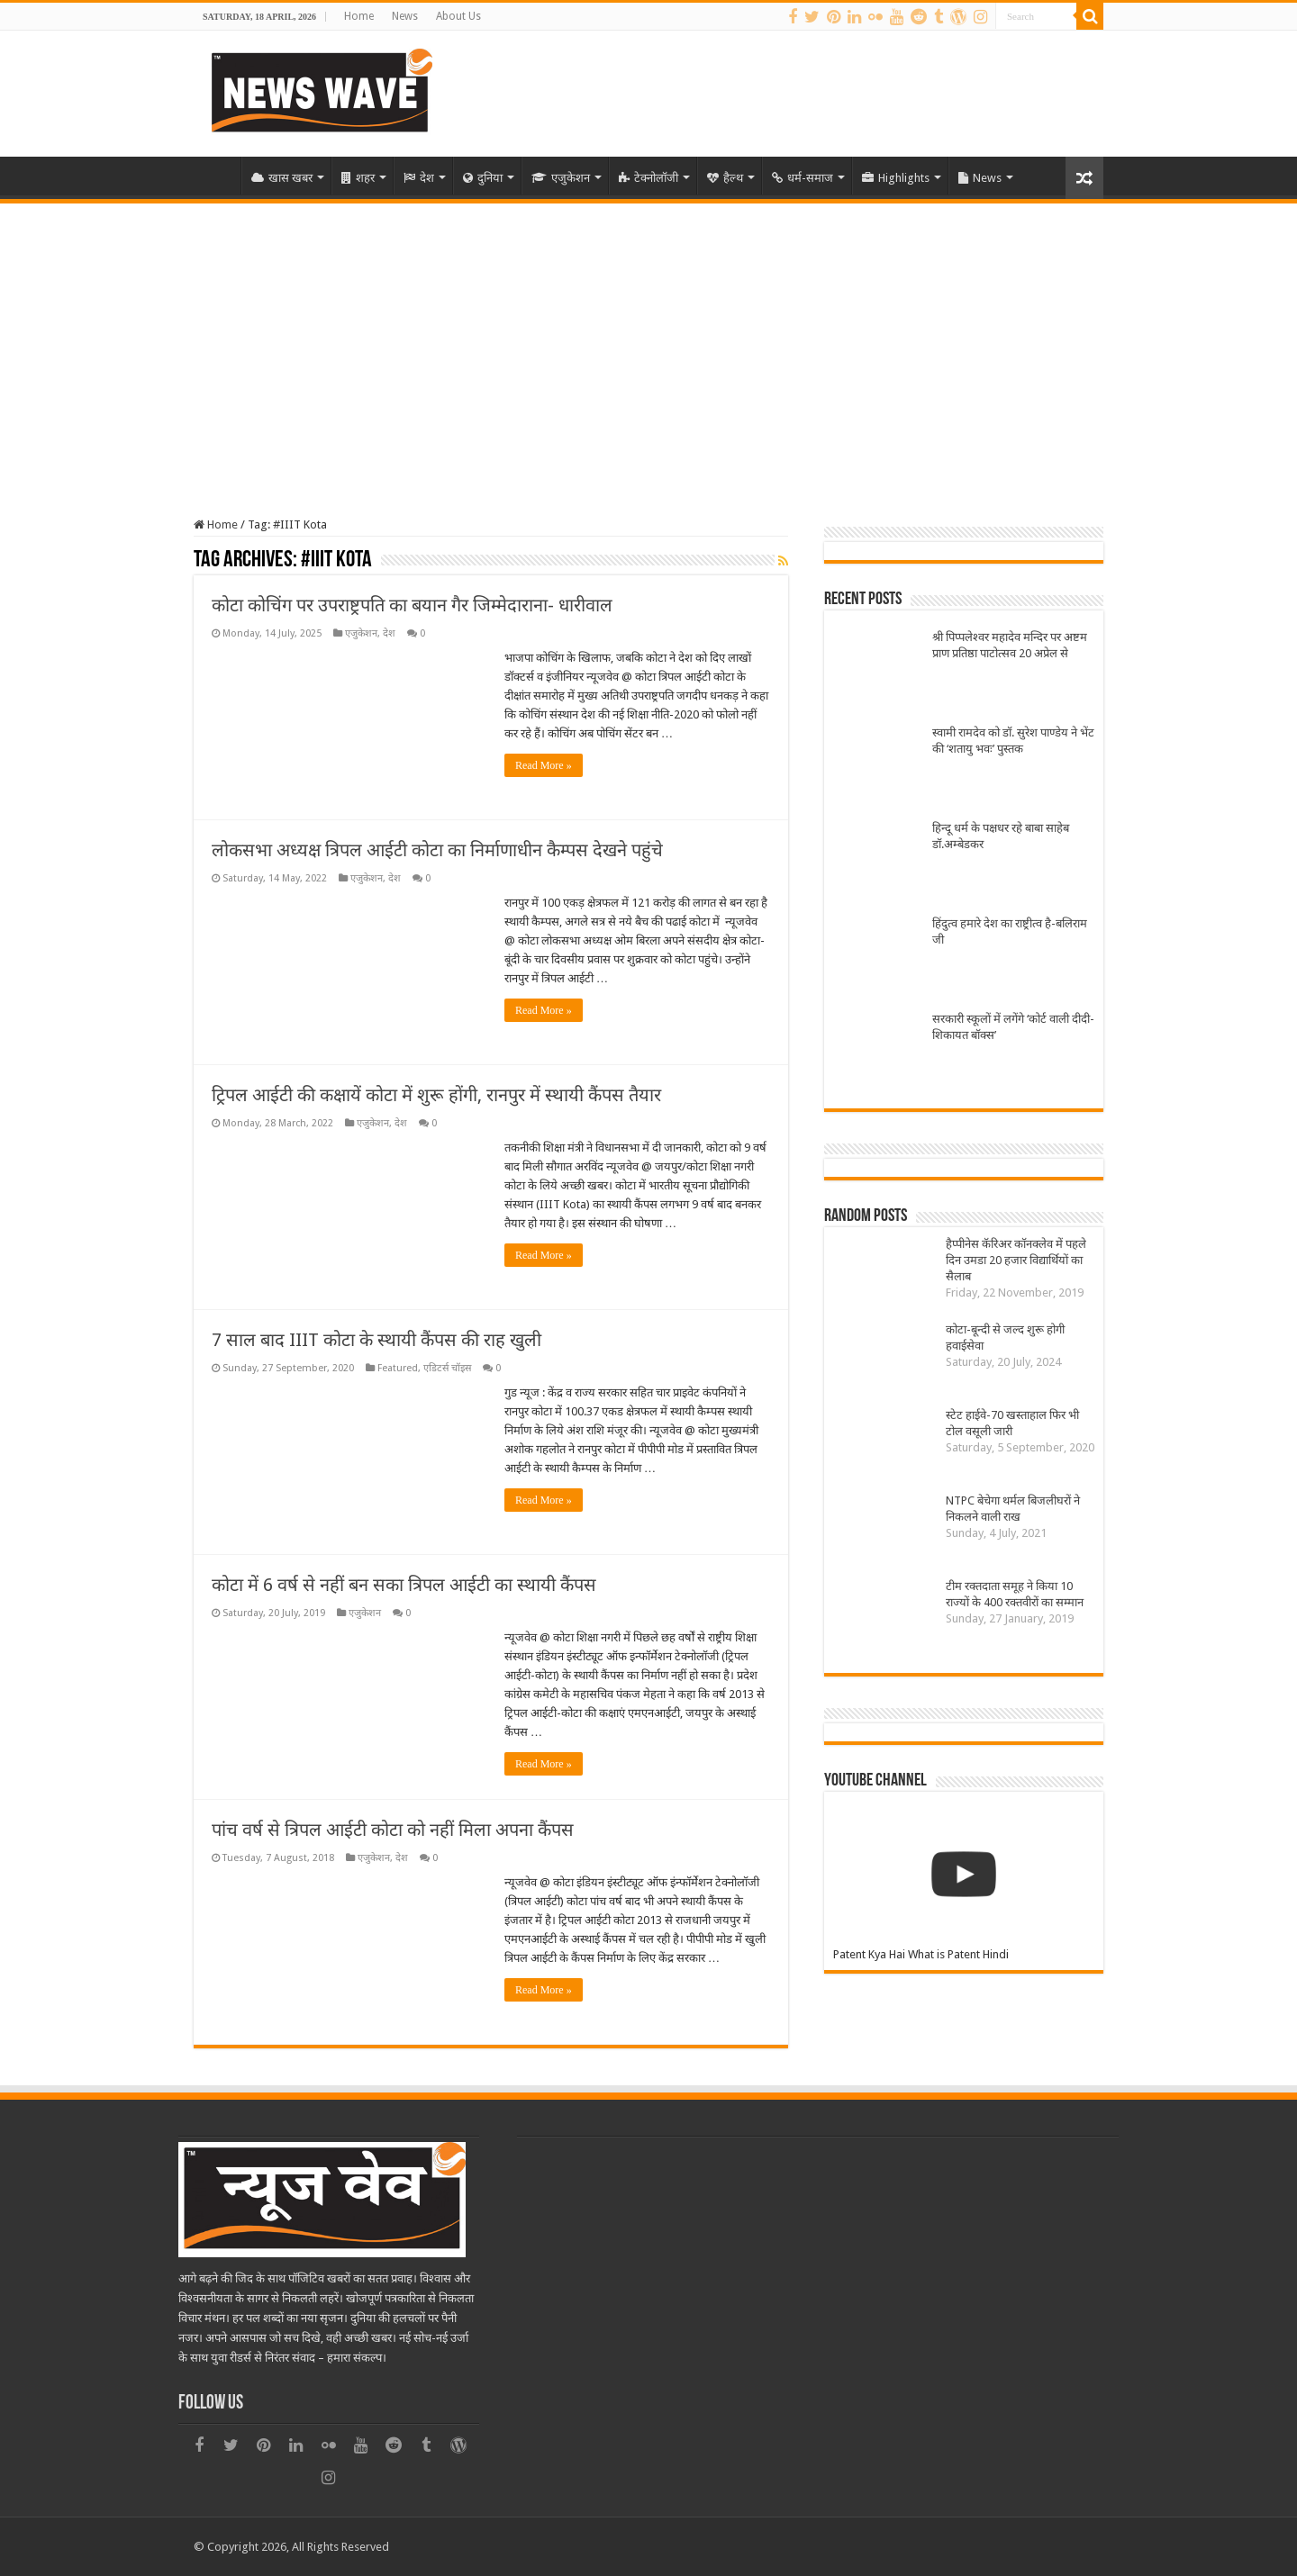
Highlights (896, 178)
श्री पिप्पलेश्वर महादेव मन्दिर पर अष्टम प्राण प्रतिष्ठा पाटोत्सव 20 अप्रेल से (1009, 645)
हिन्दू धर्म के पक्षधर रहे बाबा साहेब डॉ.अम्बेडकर (1000, 836)
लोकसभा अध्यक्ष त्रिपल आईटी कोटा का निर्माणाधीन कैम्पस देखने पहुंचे (437, 850)
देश (419, 178)
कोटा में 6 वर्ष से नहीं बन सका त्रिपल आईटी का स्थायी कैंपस (404, 1584)
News (405, 16)
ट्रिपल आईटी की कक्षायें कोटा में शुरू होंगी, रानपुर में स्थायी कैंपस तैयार (436, 1095)
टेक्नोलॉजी (648, 178)
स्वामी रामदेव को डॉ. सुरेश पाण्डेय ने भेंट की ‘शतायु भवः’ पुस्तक (1013, 740)
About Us (458, 16)
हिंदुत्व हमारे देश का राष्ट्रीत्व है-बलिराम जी (1009, 931)
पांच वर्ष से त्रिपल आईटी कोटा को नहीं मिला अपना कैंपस (393, 1829)
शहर (358, 178)
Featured (397, 1368)
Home (359, 16)
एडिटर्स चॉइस (447, 1368)
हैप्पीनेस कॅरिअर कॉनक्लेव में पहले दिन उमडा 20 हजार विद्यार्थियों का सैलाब (1016, 1260)
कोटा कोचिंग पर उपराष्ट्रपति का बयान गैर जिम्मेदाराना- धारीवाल (412, 605)
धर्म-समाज (802, 178)
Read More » (543, 765)
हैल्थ (725, 178)
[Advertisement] (648, 338)
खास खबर (282, 178)
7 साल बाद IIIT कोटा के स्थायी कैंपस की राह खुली (376, 1340)
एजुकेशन (560, 178)
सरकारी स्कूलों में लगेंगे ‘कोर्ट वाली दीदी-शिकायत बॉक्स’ (1013, 1027)
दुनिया (483, 178)
